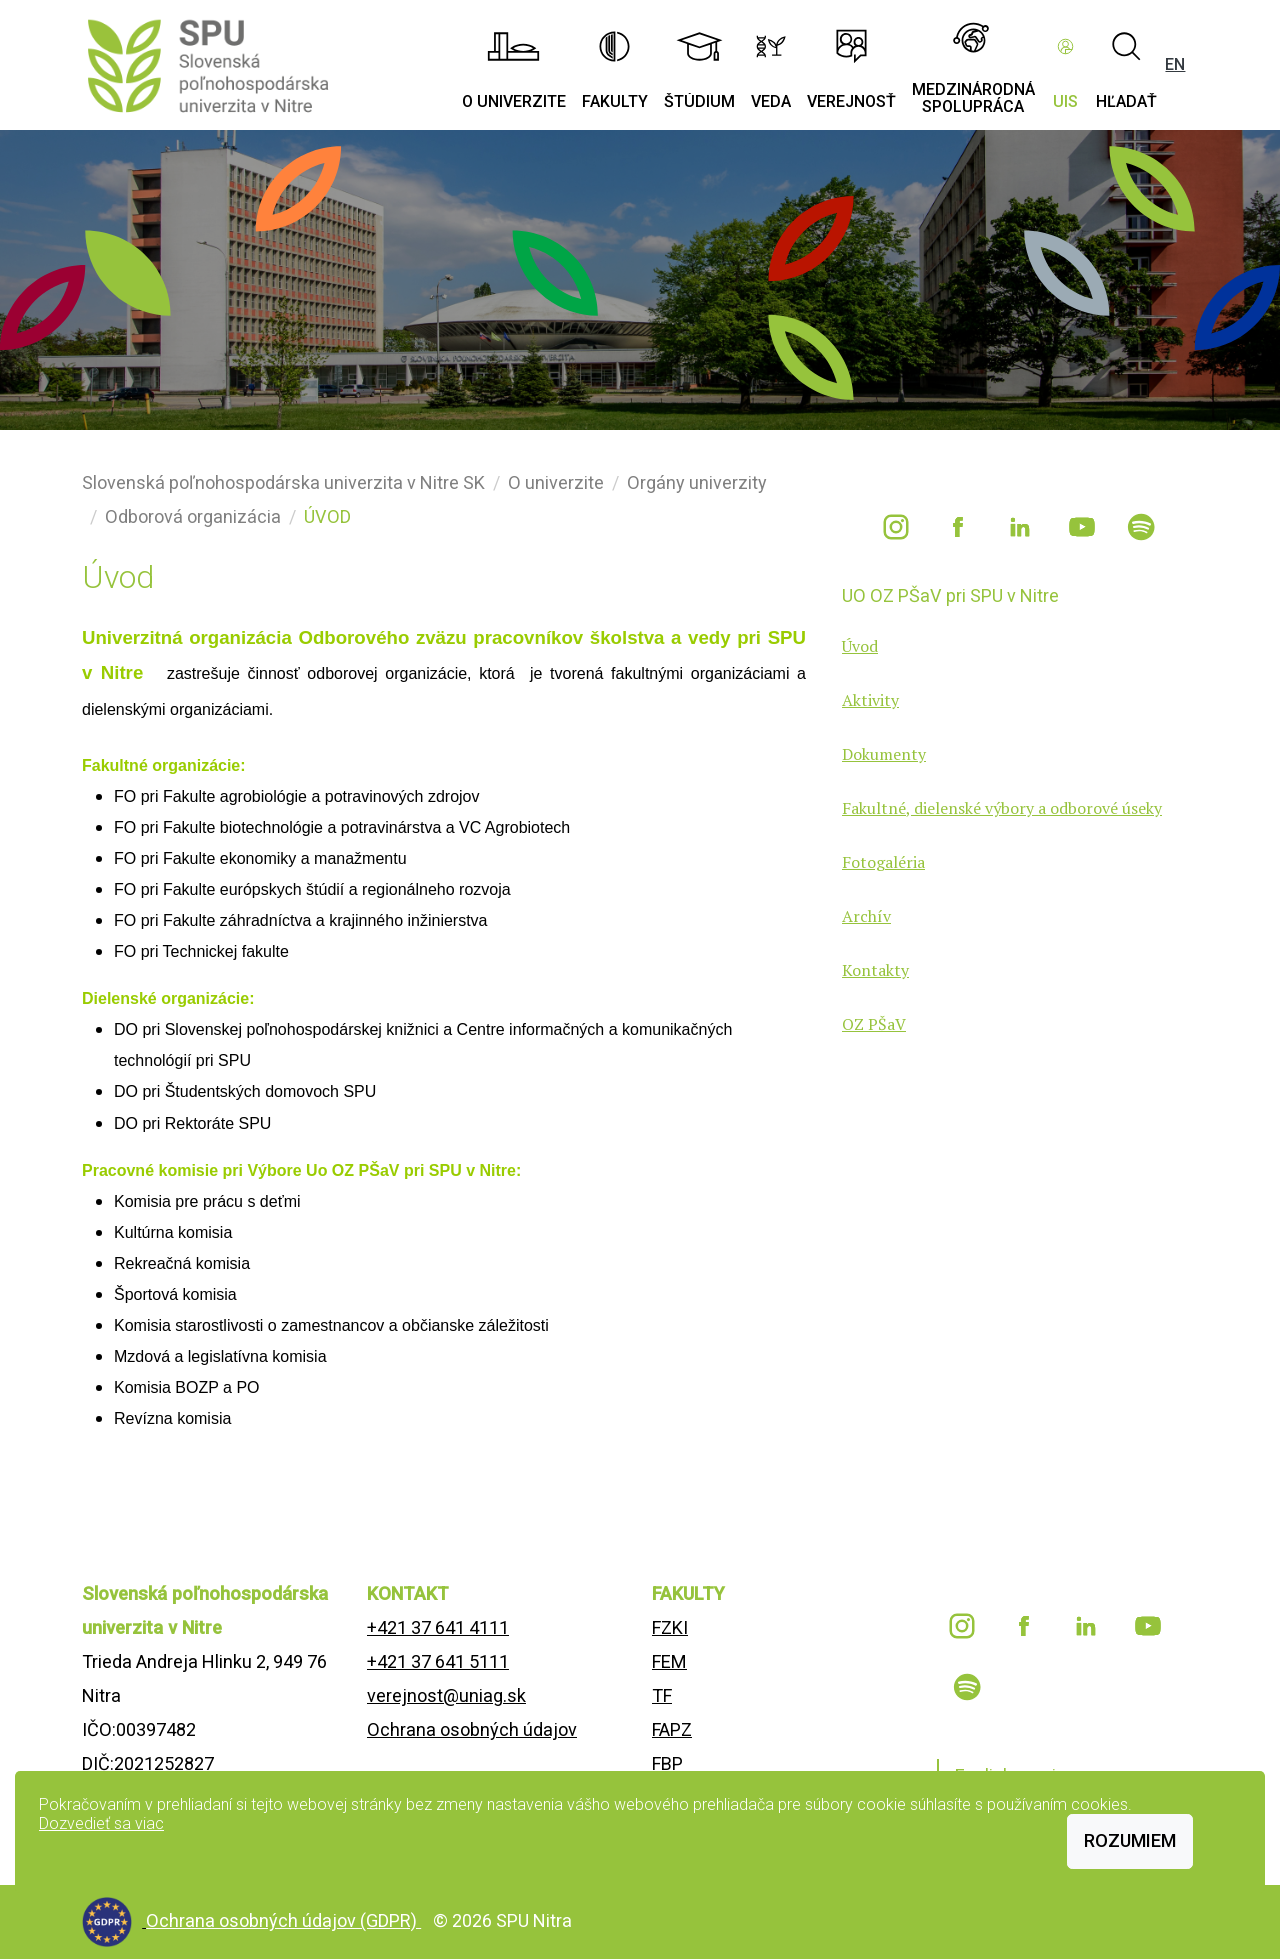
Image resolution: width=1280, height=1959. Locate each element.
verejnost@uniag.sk (446, 1695)
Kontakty (875, 970)
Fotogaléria (883, 862)
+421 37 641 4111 (438, 1627)
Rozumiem (1130, 1840)
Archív (866, 916)
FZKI (670, 1627)
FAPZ (672, 1729)
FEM (669, 1661)
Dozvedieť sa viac (101, 1823)
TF (662, 1695)
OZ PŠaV (874, 1024)
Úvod (860, 646)
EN (1175, 64)
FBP (667, 1763)
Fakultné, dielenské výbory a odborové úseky (1002, 808)
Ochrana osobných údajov (472, 1729)
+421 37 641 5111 (438, 1661)
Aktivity (870, 700)
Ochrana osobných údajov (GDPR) (283, 1920)
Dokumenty (884, 754)
